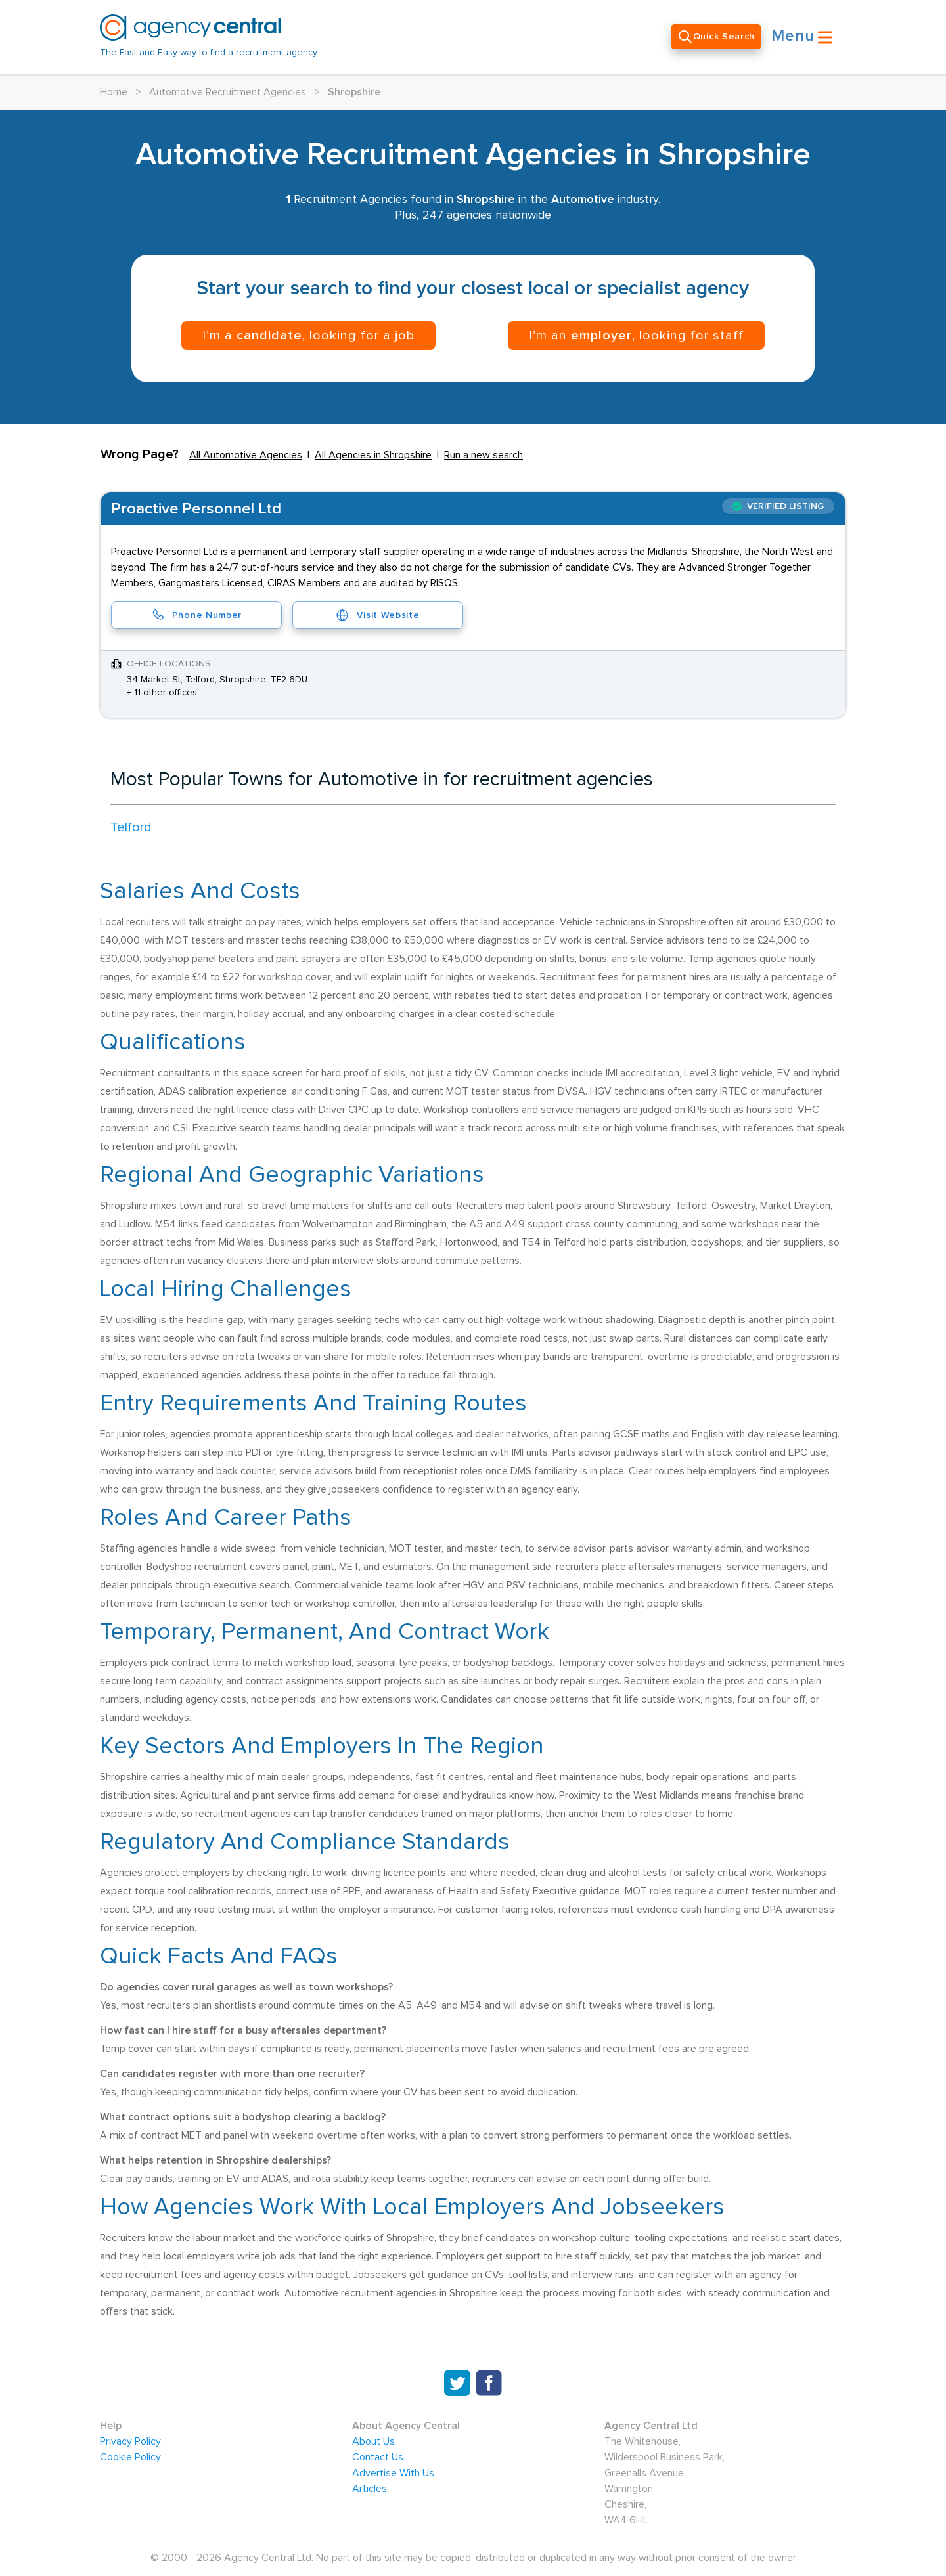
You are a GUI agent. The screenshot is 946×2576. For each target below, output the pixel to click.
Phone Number (196, 615)
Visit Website (377, 615)
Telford (131, 827)
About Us (373, 2441)
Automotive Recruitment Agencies (227, 92)
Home (113, 92)
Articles (369, 2488)
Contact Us (377, 2457)
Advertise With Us (393, 2473)
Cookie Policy (130, 2457)
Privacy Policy (130, 2441)
